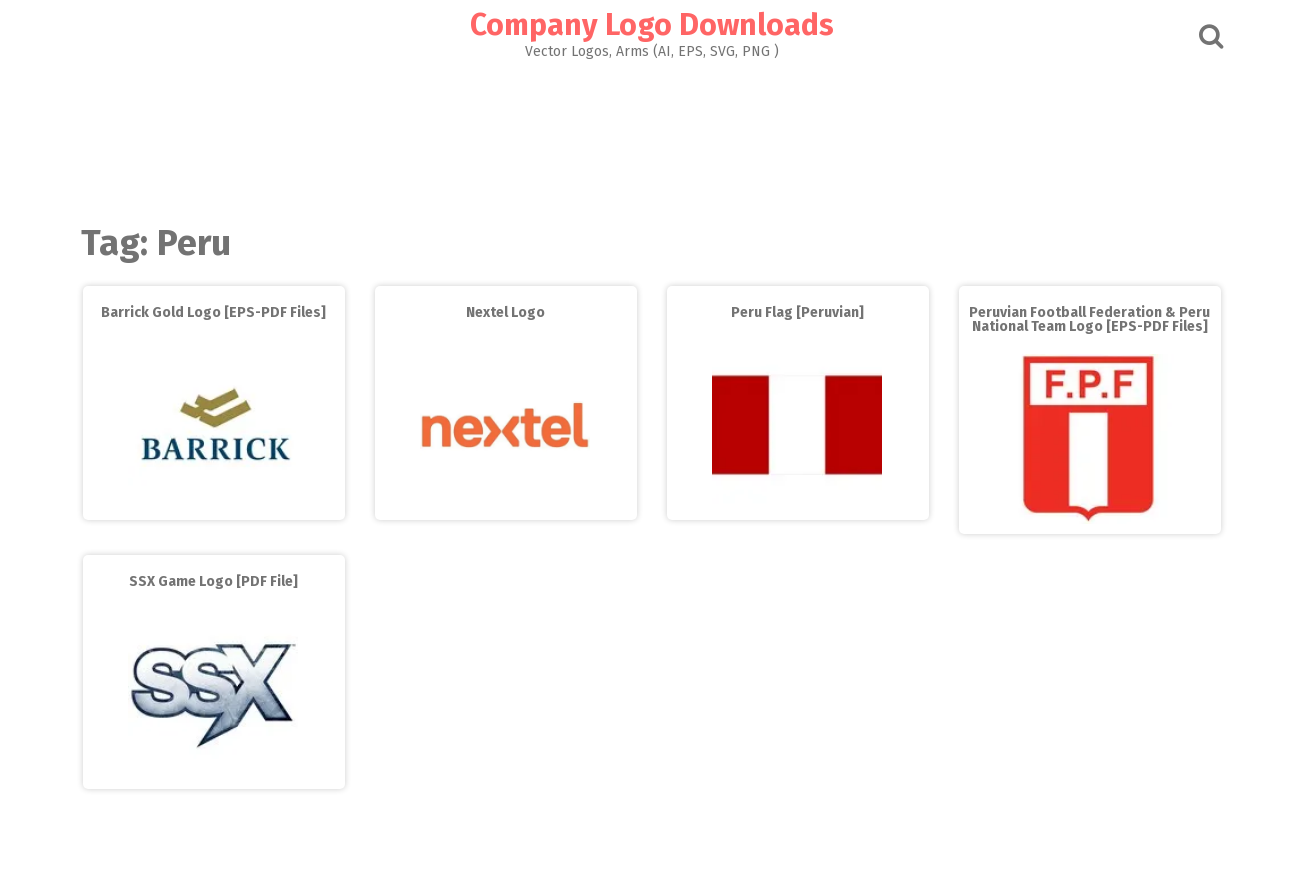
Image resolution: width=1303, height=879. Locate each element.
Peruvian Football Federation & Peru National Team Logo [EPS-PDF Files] (1089, 319)
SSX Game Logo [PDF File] (213, 581)
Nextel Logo (505, 312)
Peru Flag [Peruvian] (797, 312)
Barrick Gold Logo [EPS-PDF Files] (213, 312)
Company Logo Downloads (652, 25)
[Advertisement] (652, 136)
